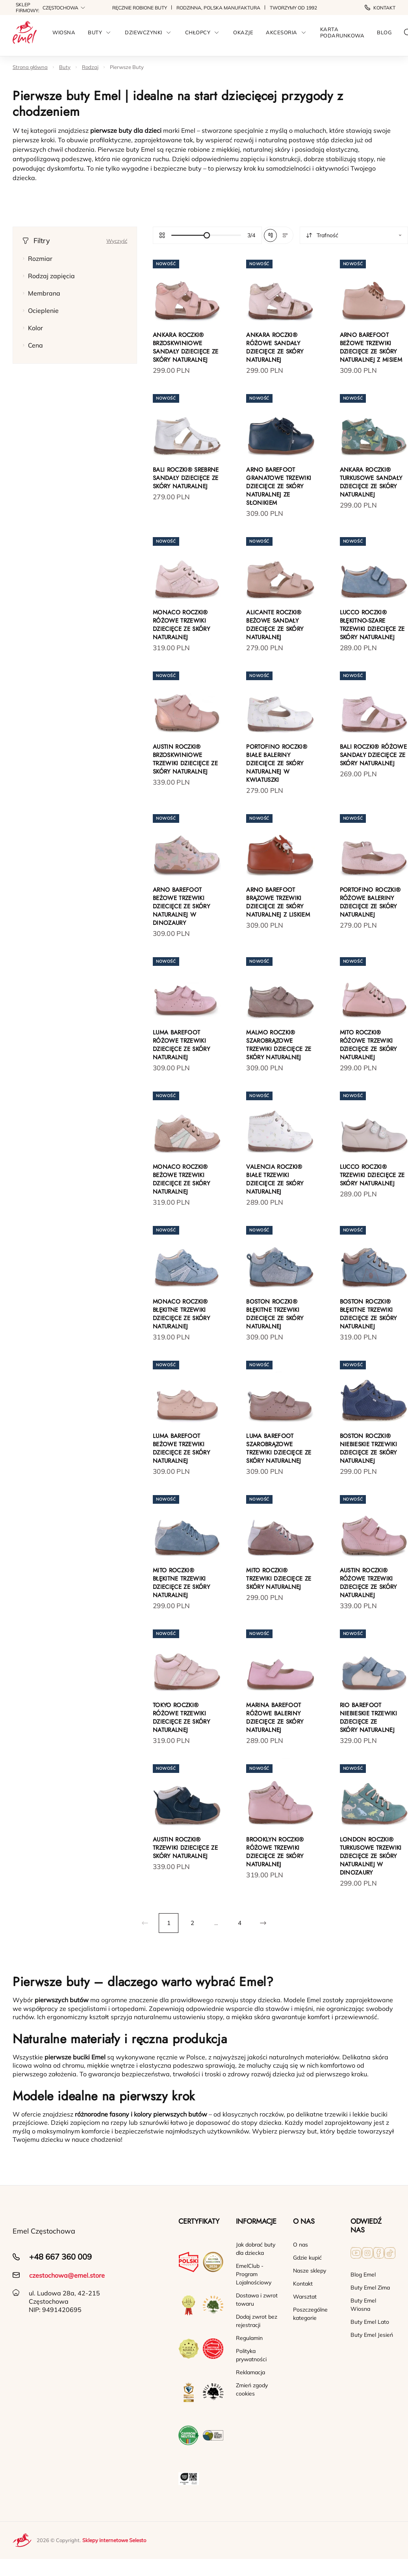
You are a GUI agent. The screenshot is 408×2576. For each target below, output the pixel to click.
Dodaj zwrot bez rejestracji (256, 2321)
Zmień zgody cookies (252, 2389)
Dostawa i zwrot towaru (257, 2299)
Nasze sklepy (309, 2270)
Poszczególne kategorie (310, 2313)
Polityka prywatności (251, 2355)
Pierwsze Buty (127, 67)
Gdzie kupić (307, 2257)
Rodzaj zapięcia (48, 276)
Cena (32, 345)
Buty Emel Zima (370, 2287)
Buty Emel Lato (370, 2321)
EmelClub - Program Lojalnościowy (253, 2274)
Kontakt (380, 8)
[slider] (206, 235)
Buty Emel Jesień (372, 2334)
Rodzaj (90, 67)
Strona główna (30, 67)
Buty (64, 67)
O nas (300, 2244)
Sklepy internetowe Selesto (114, 2540)
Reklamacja (250, 2372)
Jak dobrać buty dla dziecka (255, 2248)
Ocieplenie (40, 310)
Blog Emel (363, 2274)
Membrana (41, 293)
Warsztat (305, 2296)
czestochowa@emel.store (67, 2275)
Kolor (32, 328)
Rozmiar (37, 258)
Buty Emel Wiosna (363, 2304)
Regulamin (249, 2338)
